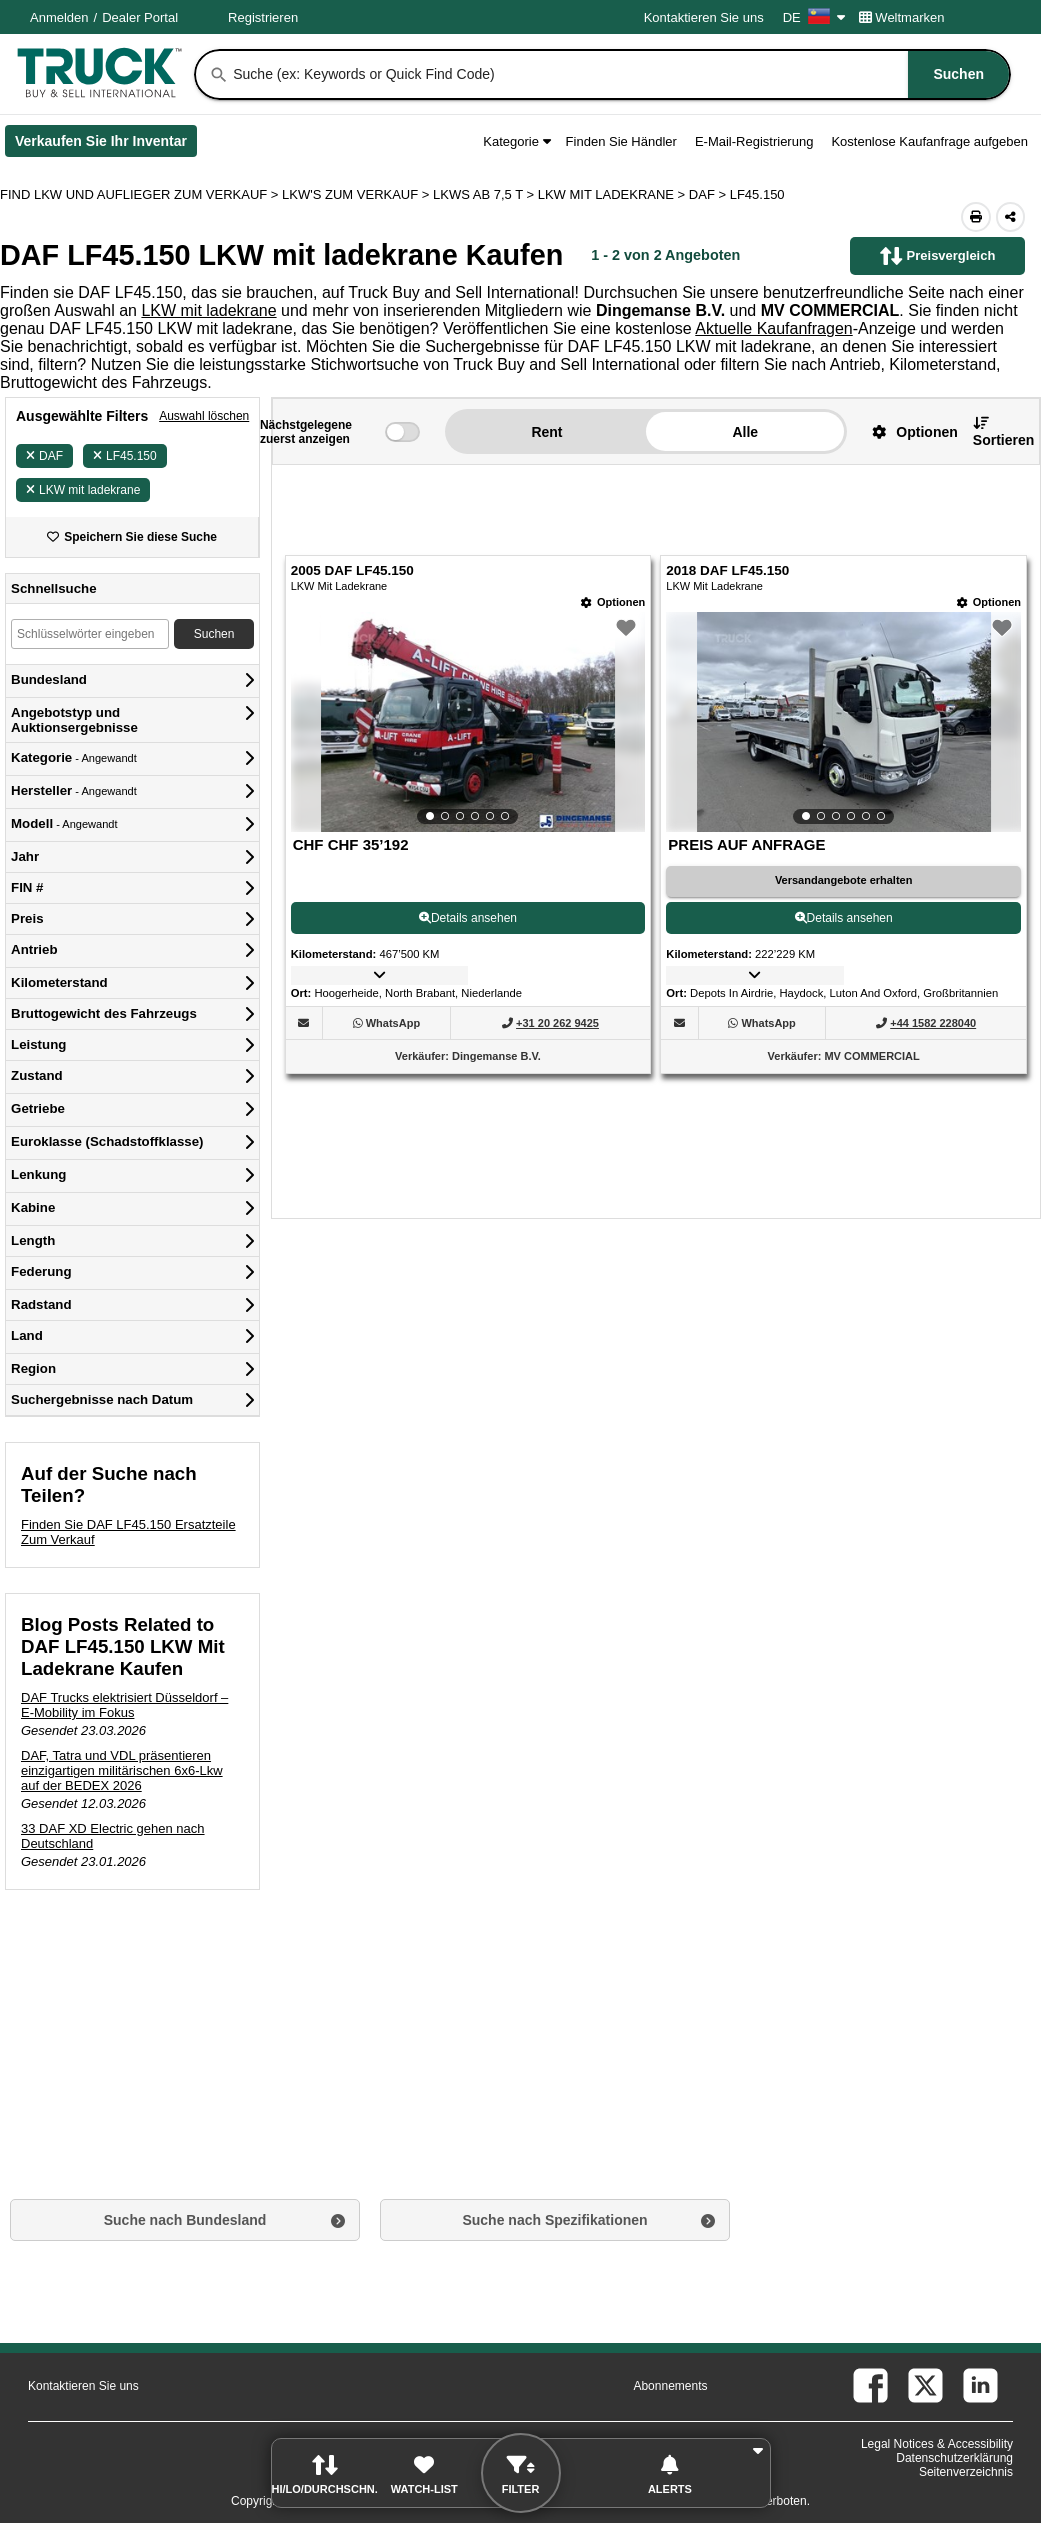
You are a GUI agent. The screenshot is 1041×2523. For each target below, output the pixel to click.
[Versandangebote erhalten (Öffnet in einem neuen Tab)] (843, 881)
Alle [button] (745, 432)
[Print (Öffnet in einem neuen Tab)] (976, 217)
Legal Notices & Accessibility (937, 2444)
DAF (44, 456)
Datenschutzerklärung (954, 2458)
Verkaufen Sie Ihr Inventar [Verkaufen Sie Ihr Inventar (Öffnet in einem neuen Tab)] (106, 145)
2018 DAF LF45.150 (727, 570)
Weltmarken (902, 17)
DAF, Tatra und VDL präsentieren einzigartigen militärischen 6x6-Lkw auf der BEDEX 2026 (122, 1770)
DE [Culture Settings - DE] (814, 17)
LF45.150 (125, 456)
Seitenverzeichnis (966, 2472)
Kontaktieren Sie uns (704, 17)
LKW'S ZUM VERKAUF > (357, 194)
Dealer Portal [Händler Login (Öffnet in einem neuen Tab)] (140, 17)
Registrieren (263, 17)
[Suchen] (219, 75)
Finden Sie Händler (621, 141)
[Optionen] (613, 602)
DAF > (709, 194)
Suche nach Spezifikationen (554, 2220)
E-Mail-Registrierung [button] (754, 141)
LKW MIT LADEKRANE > (613, 194)
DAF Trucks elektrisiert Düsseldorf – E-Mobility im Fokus (124, 1705)
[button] (907, 431)
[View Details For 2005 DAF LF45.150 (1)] (468, 722)
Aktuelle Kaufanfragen (773, 328)
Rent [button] (546, 432)
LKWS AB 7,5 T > (485, 194)
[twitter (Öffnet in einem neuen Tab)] (925, 2385)
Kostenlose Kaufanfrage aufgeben (929, 141)
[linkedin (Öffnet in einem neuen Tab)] (980, 2385)
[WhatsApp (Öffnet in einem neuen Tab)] (393, 1023)
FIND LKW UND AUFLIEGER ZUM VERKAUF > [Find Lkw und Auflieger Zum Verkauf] (141, 194)
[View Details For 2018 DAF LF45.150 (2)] (843, 722)
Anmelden (59, 17)
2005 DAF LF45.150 (352, 570)
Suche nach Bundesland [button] (185, 2220)
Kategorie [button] (516, 141)
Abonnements (670, 2386)
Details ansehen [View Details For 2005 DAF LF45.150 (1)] (468, 918)
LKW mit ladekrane (208, 310)
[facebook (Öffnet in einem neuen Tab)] (870, 2385)
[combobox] (619, 74)
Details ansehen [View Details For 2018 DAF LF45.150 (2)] (844, 918)
